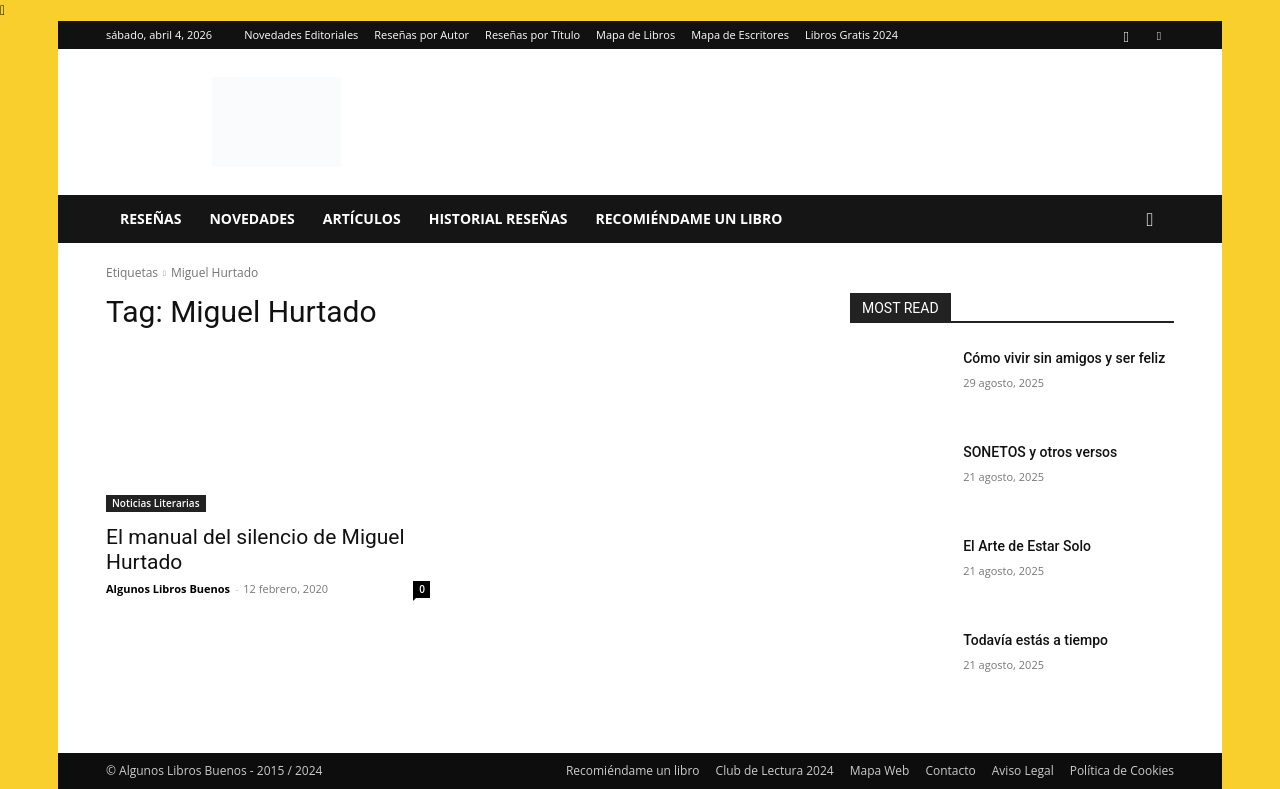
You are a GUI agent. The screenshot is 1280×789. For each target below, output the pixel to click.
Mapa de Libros (635, 34)
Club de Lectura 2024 (775, 770)
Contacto (950, 770)
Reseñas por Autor (421, 34)
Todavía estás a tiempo (1035, 640)
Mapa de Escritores (740, 34)
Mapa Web (880, 770)
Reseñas (150, 218)
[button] (1150, 220)
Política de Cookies (1122, 770)
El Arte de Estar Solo (1027, 546)
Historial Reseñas (498, 218)
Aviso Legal (1023, 770)
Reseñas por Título (532, 34)
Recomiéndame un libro (689, 218)
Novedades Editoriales (301, 34)
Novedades (251, 218)
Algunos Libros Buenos (168, 588)
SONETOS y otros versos (1040, 452)
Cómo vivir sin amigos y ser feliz (1064, 358)
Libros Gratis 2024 (851, 34)
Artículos (362, 218)
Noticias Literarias (156, 503)
